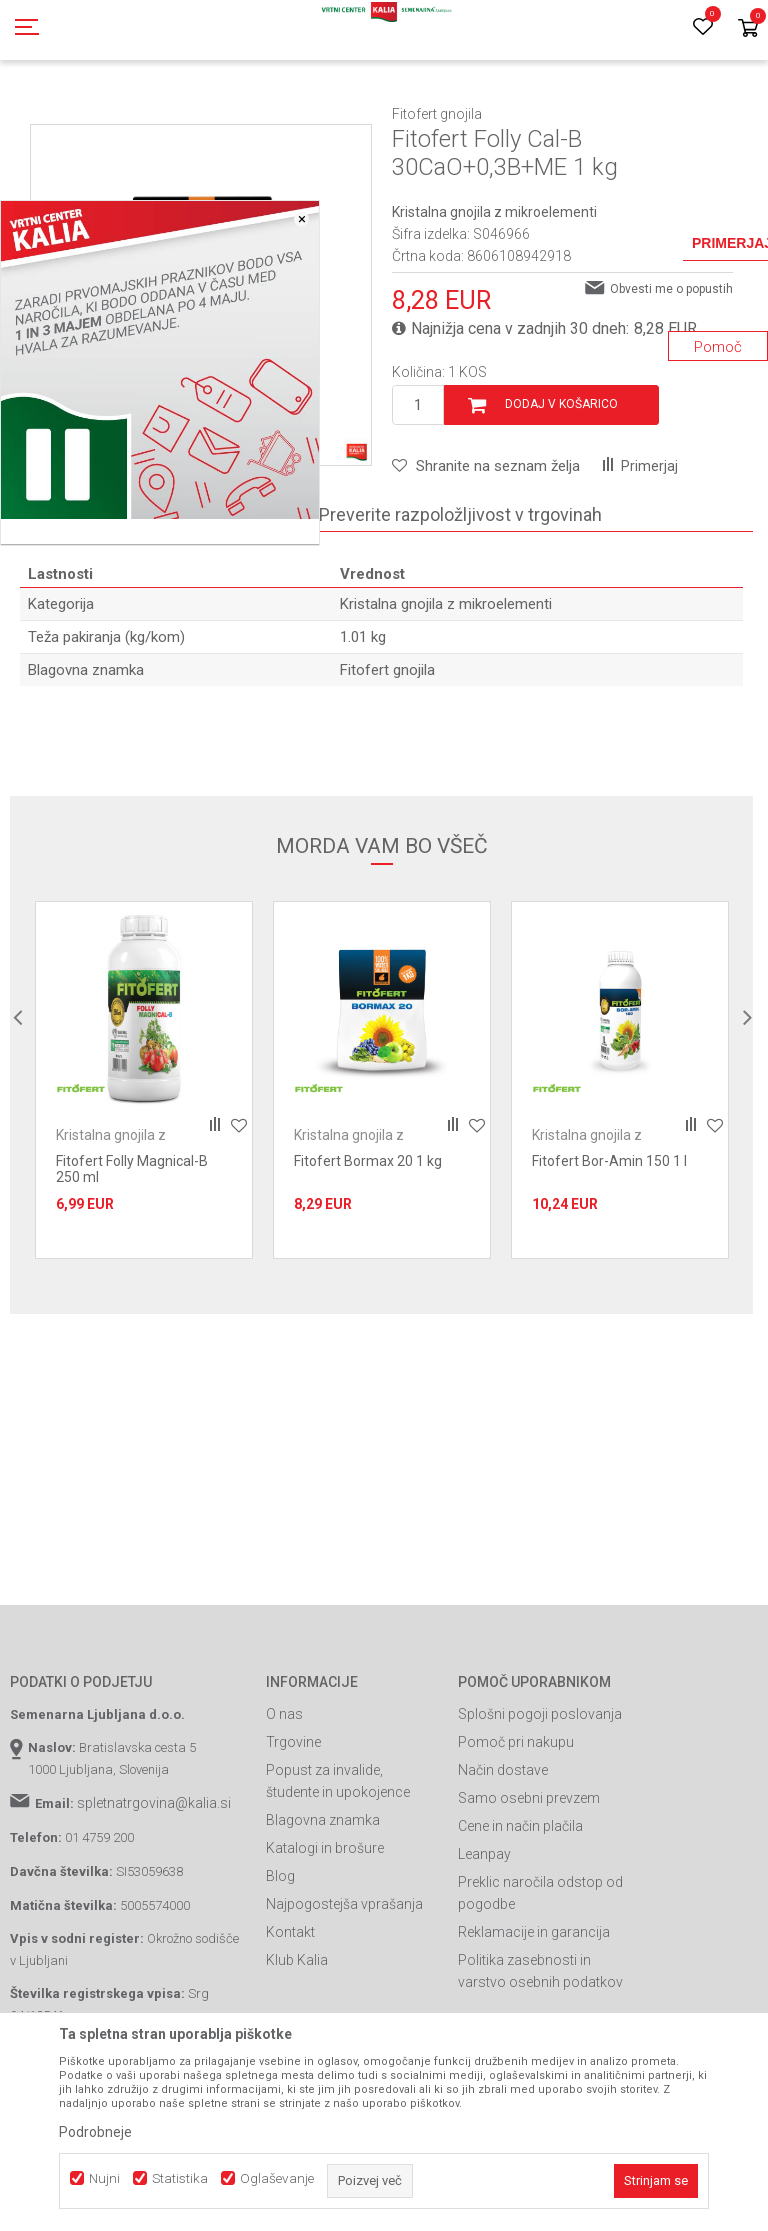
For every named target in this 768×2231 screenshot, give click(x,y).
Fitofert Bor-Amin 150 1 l (609, 1251)
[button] (486, 556)
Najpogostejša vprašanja (344, 1994)
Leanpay (484, 1944)
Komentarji (230, 604)
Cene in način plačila (520, 1916)
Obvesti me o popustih (671, 379)
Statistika (180, 2178)
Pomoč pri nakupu (516, 1832)
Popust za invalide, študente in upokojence (338, 1871)
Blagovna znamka (323, 1910)
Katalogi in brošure (325, 1938)
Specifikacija (91, 604)
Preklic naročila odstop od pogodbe (540, 1983)
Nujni (104, 2178)
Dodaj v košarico (561, 494)
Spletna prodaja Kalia (67, 113)
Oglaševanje (277, 2178)
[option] (144, 1170)
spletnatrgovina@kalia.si (154, 1893)
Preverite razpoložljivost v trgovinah (460, 604)
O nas (284, 1804)
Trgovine (293, 1832)
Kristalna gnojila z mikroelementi (491, 113)
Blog (280, 1966)
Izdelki (158, 113)
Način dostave (503, 1860)
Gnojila (210, 113)
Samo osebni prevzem (529, 1888)
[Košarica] (748, 29)
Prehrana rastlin (288, 113)
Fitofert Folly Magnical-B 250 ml (132, 1259)
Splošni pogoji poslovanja (540, 1804)
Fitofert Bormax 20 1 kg (368, 1251)
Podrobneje (95, 2132)
